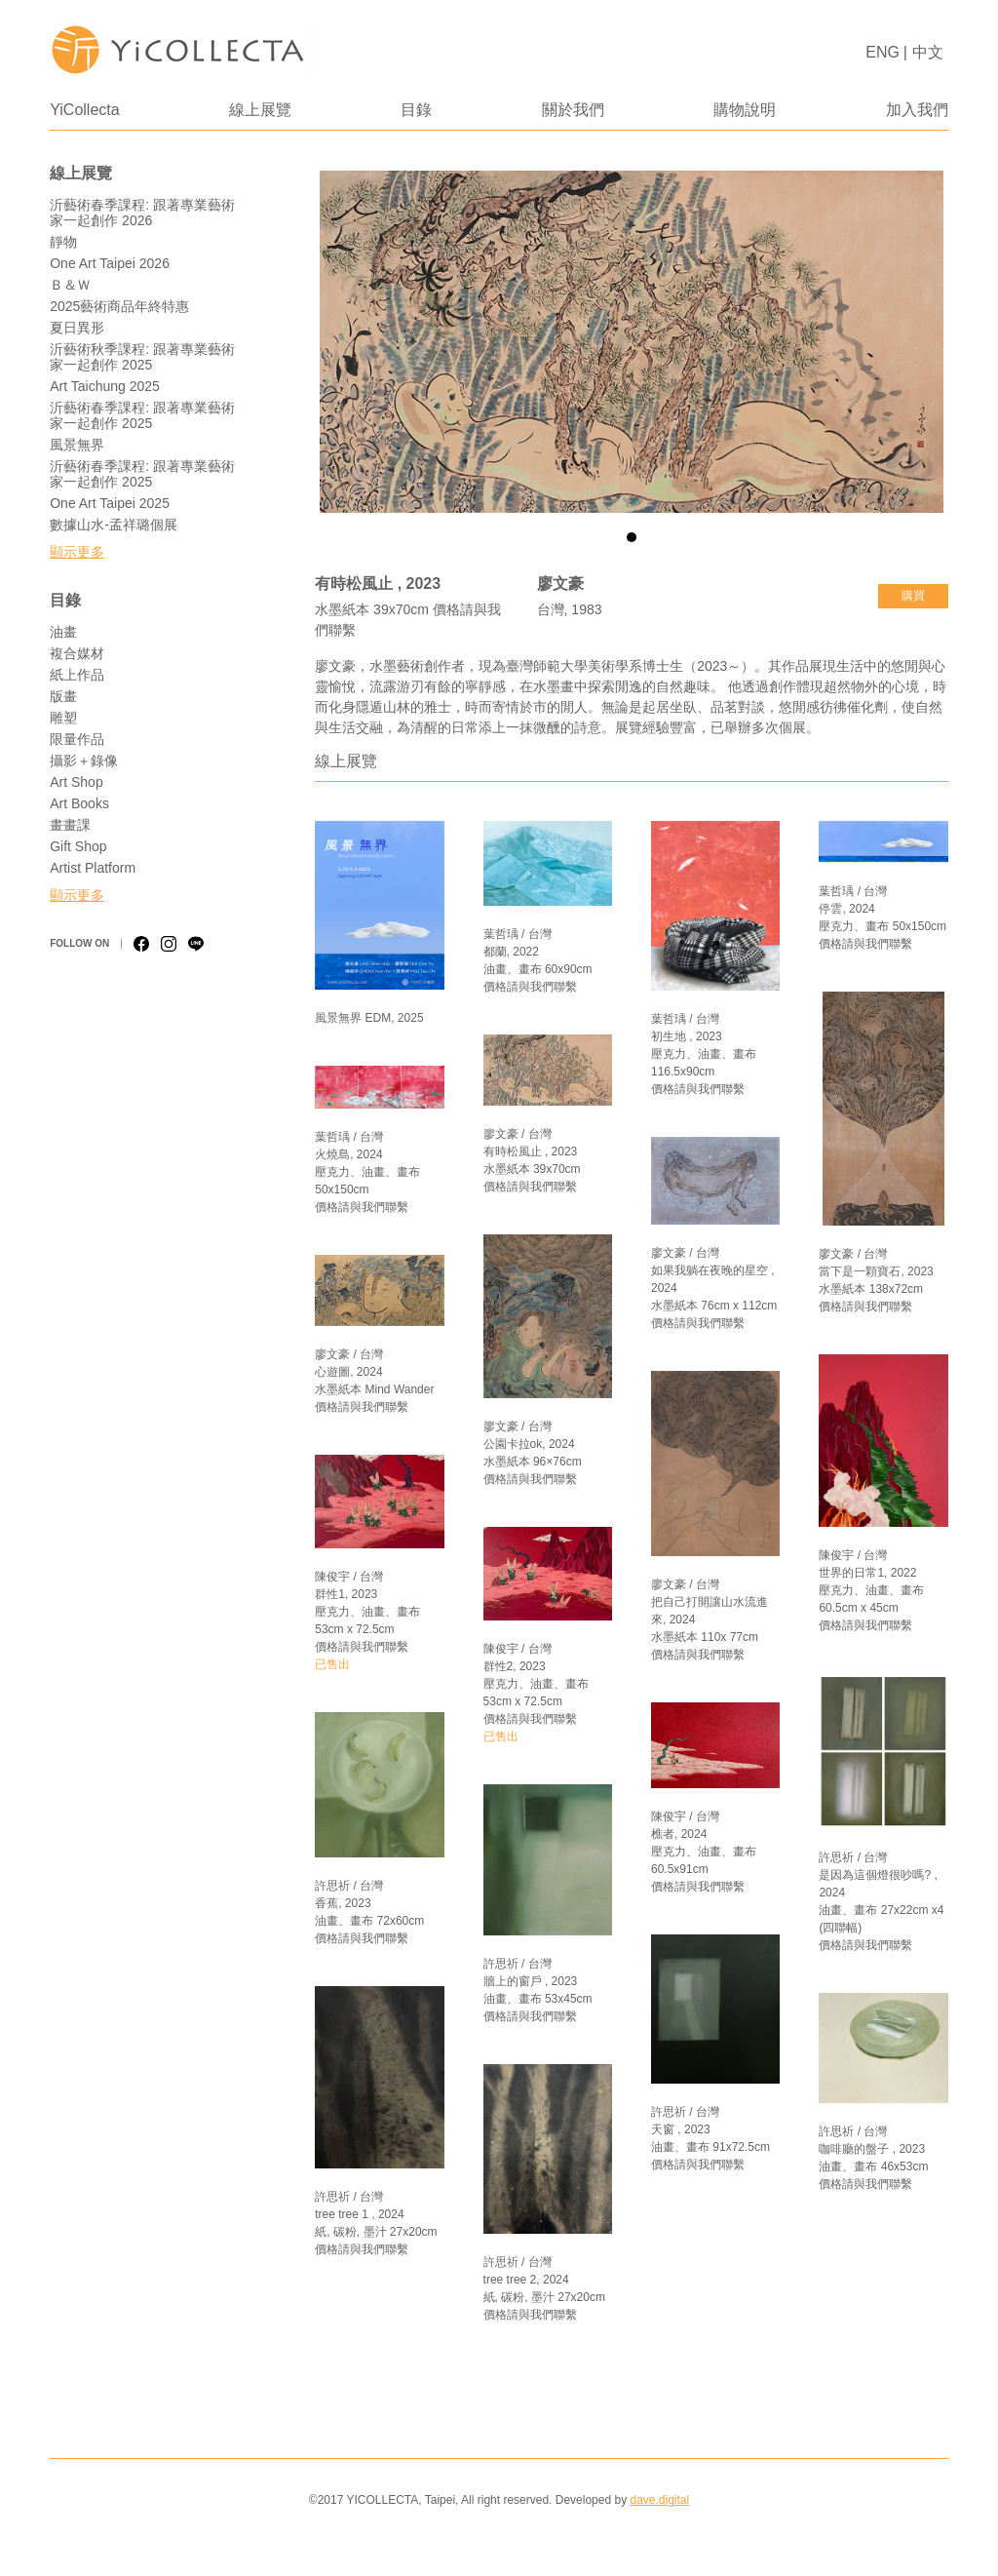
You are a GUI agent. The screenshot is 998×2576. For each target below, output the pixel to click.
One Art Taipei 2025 (110, 503)
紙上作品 (77, 675)
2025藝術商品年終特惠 (119, 306)
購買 (913, 596)
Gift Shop (78, 846)
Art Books (79, 803)
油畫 (63, 632)
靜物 (63, 242)
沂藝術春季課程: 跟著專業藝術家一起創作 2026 (142, 212)
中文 (927, 52)
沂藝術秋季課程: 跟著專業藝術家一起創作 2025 (142, 356)
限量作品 (77, 739)
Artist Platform (92, 868)
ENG (882, 52)
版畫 (63, 696)
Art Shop (76, 782)
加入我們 (917, 109)
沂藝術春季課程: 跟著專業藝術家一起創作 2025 (142, 415)
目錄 (416, 109)
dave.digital (659, 2500)
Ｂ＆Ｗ (70, 285)
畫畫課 (70, 825)
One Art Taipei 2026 (110, 263)
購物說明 (744, 109)
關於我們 (573, 109)
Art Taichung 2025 (105, 386)
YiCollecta (84, 109)
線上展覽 (260, 109)
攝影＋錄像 (84, 760)
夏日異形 (77, 327)
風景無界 (77, 444)
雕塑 (63, 717)
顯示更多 (77, 552)
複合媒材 (77, 653)
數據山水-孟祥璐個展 (113, 524)
